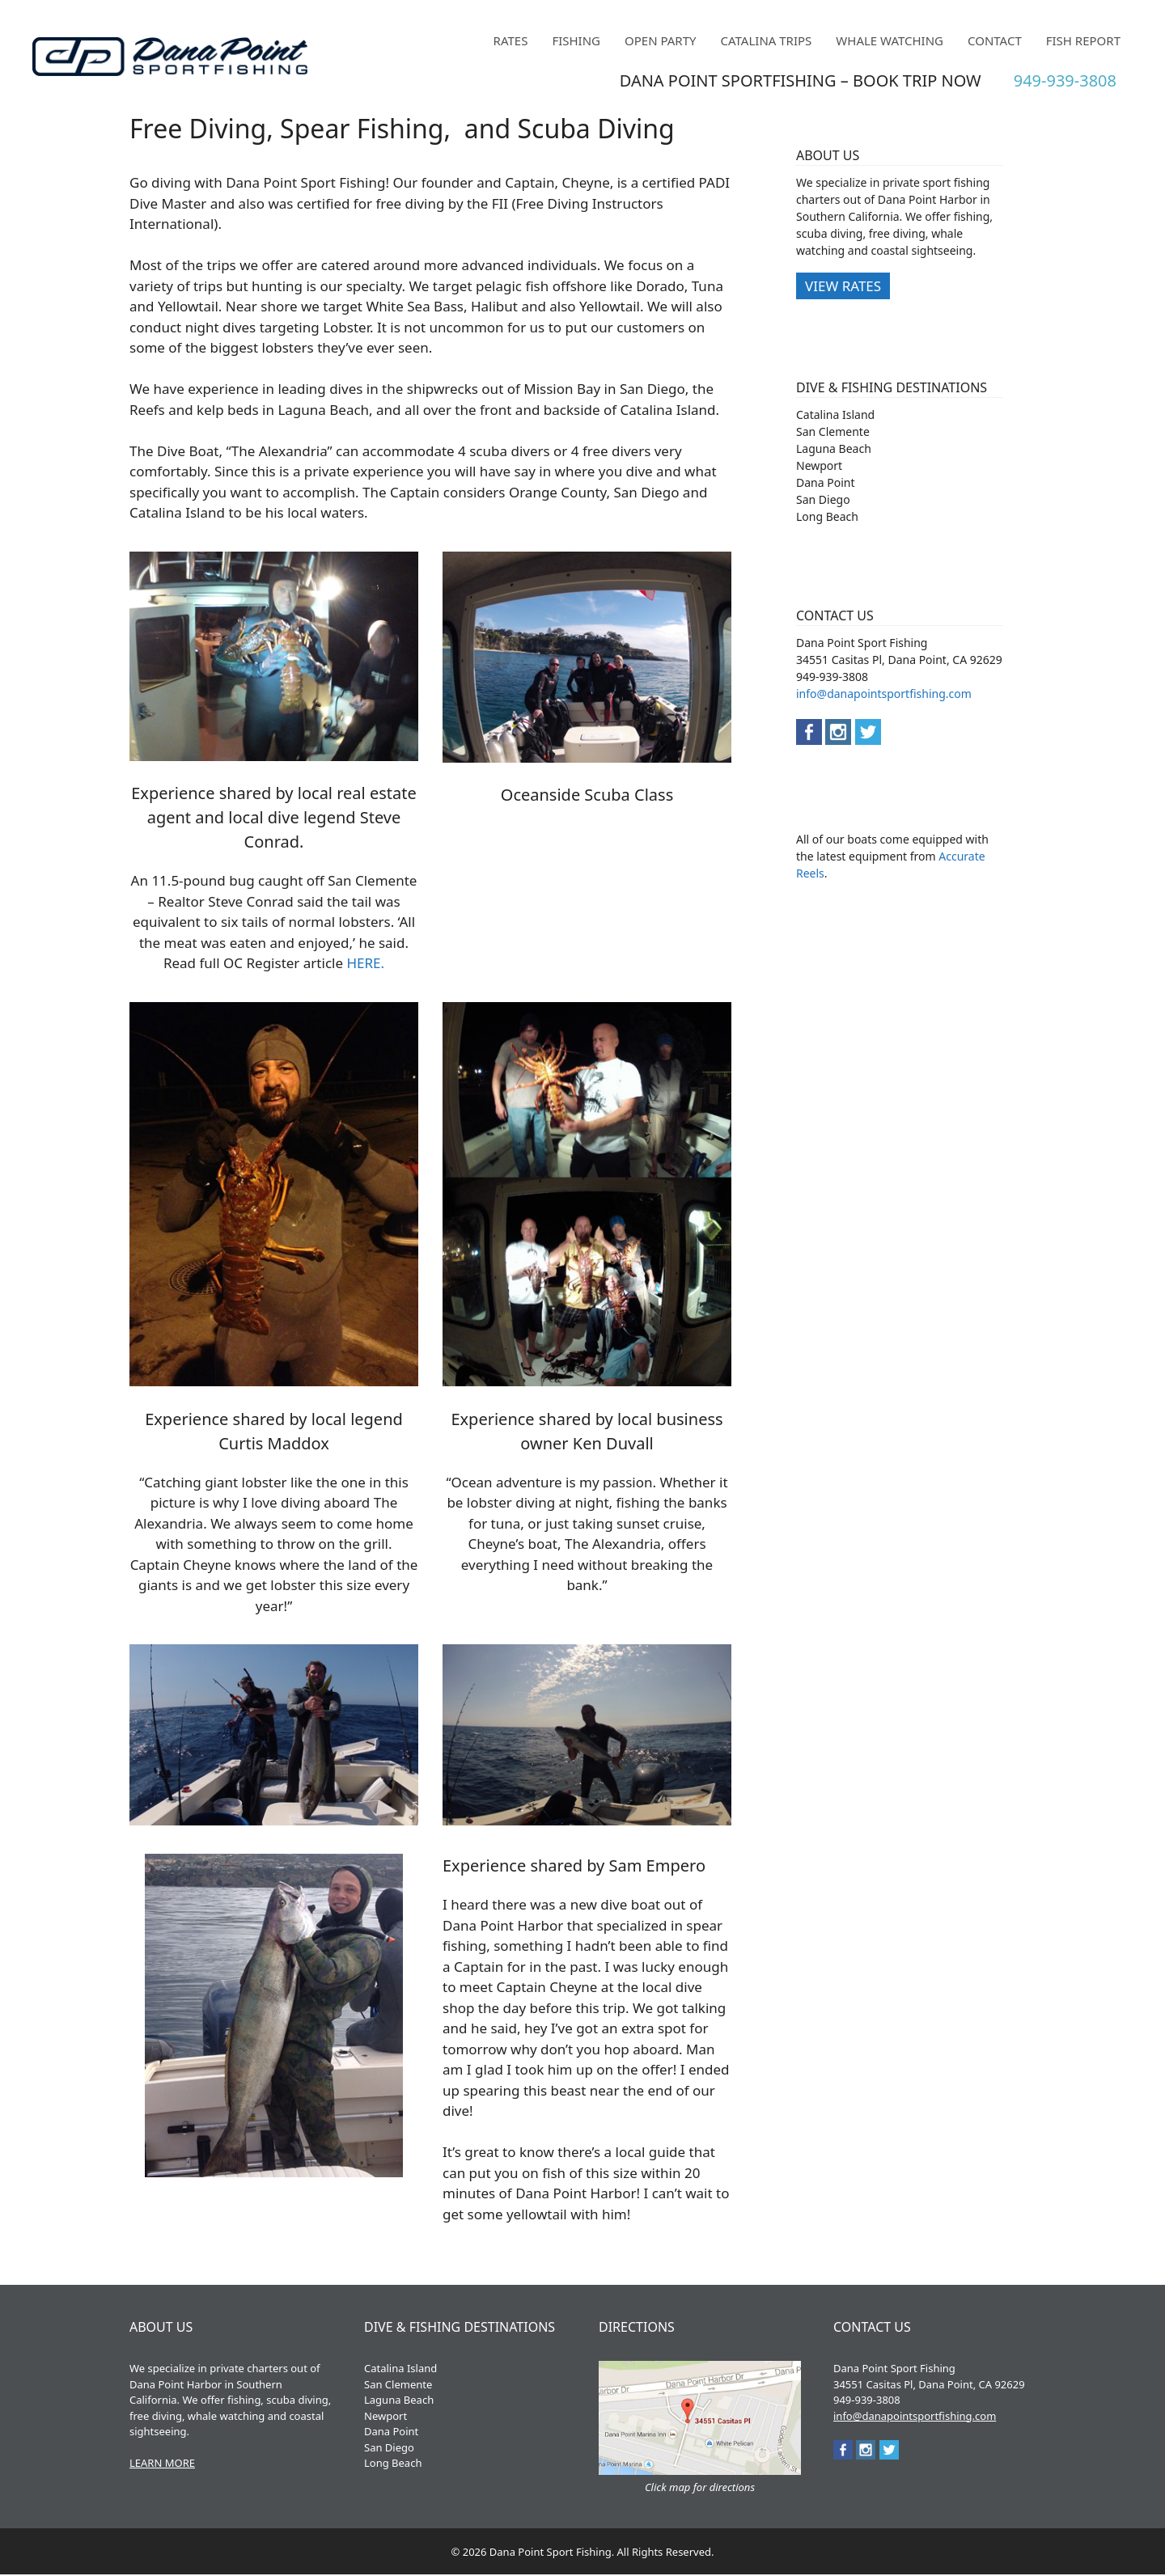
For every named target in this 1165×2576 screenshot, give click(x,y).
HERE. (365, 963)
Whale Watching (889, 40)
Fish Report (1083, 40)
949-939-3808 (1065, 80)
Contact (995, 40)
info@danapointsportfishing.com (884, 693)
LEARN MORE (162, 2462)
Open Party (661, 40)
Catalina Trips (766, 40)
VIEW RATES (843, 286)
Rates (511, 40)
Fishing (576, 40)
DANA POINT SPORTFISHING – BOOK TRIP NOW (800, 80)
